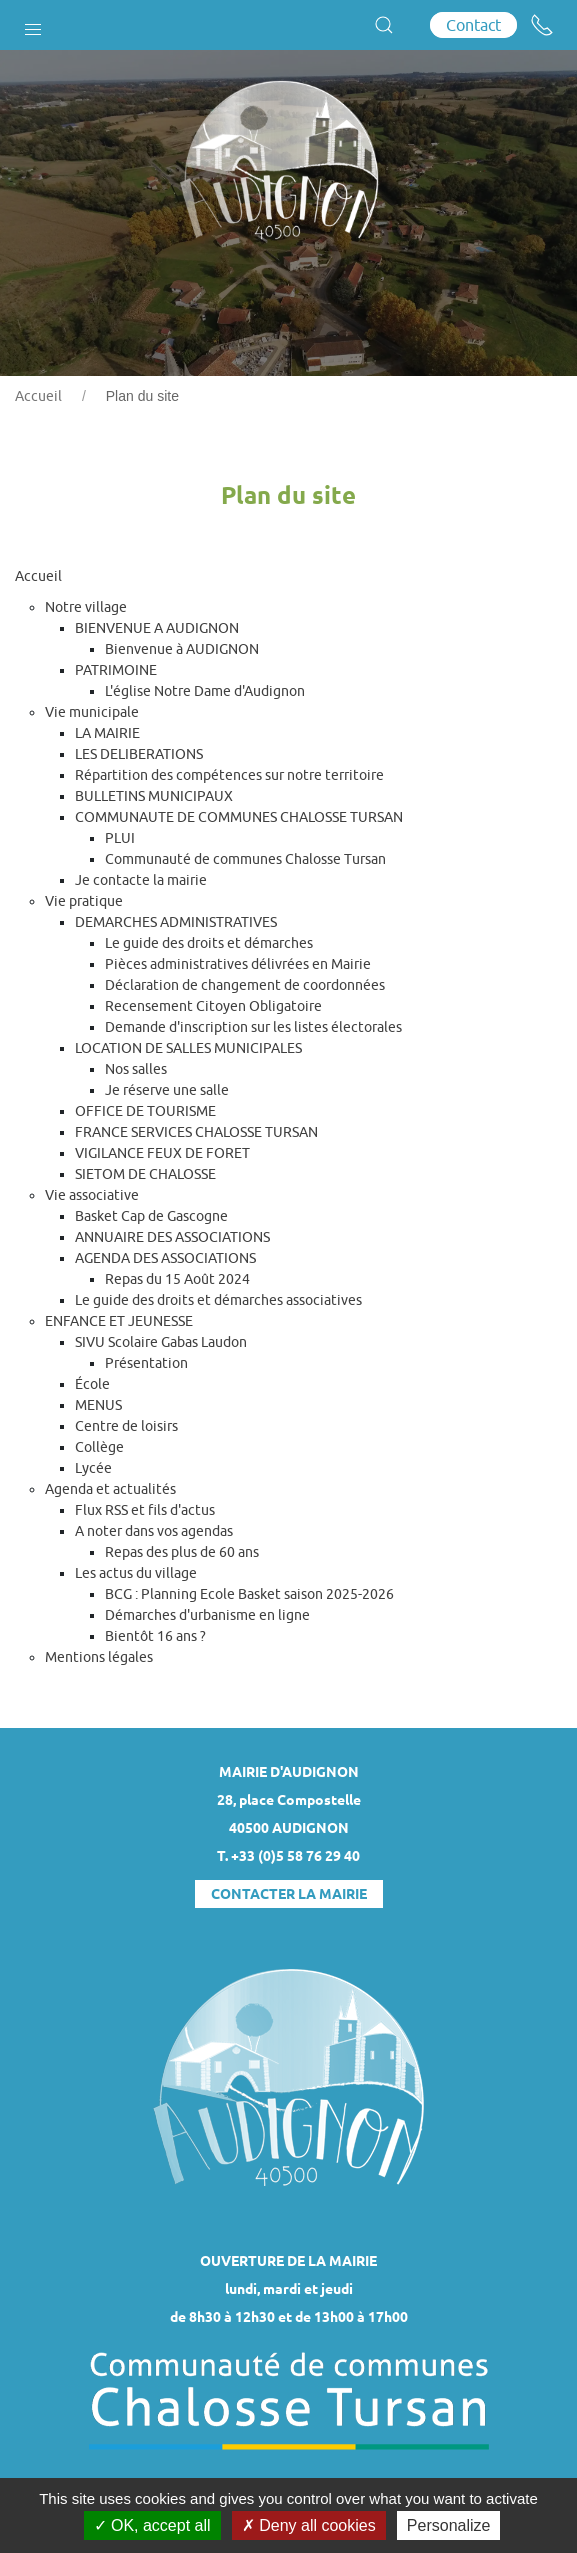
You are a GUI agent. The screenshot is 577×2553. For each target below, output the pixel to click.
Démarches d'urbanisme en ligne (207, 1615)
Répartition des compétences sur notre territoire (229, 775)
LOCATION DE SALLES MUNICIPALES (188, 1048)
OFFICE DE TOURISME (145, 1111)
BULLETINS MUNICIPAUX (154, 796)
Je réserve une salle (167, 1090)
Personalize (449, 2525)
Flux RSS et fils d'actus (145, 1510)
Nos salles (136, 1069)
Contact (473, 25)
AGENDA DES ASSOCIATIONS (165, 1258)
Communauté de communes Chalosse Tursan (245, 859)
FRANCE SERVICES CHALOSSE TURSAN (196, 1132)
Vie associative (92, 1195)
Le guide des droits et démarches (209, 943)
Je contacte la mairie (141, 880)
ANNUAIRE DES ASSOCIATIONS (172, 1237)
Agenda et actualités (110, 1489)
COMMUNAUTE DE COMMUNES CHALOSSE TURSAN (239, 817)
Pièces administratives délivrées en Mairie (238, 964)
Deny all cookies (309, 2525)
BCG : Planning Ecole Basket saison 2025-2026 (249, 1594)
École (92, 1384)
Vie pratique (84, 901)
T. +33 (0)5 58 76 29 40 (288, 1856)
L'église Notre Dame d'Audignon (205, 691)
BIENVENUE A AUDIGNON (157, 628)
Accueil (38, 396)
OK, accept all (152, 2525)
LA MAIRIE (107, 733)
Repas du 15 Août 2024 (177, 1279)
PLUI (120, 838)
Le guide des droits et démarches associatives (218, 1300)
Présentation (146, 1363)
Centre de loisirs (126, 1426)
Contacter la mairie (289, 1894)
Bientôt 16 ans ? (155, 1636)
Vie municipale (92, 712)
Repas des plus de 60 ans (182, 1552)
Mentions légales (99, 1657)
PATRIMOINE (116, 670)
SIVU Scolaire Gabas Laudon (161, 1342)
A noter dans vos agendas (154, 1531)
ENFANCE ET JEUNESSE (119, 1321)
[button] (33, 25)
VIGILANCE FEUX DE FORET (162, 1153)
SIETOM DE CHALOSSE (145, 1174)
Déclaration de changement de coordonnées (245, 985)
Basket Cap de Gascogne (151, 1216)
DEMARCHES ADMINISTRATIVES (176, 922)
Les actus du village (136, 1573)
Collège (99, 1447)
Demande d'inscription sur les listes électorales (253, 1027)
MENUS (98, 1405)
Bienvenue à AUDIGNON (182, 649)
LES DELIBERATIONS (139, 754)
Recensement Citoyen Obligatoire (213, 1006)
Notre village (86, 607)
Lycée (93, 1468)
